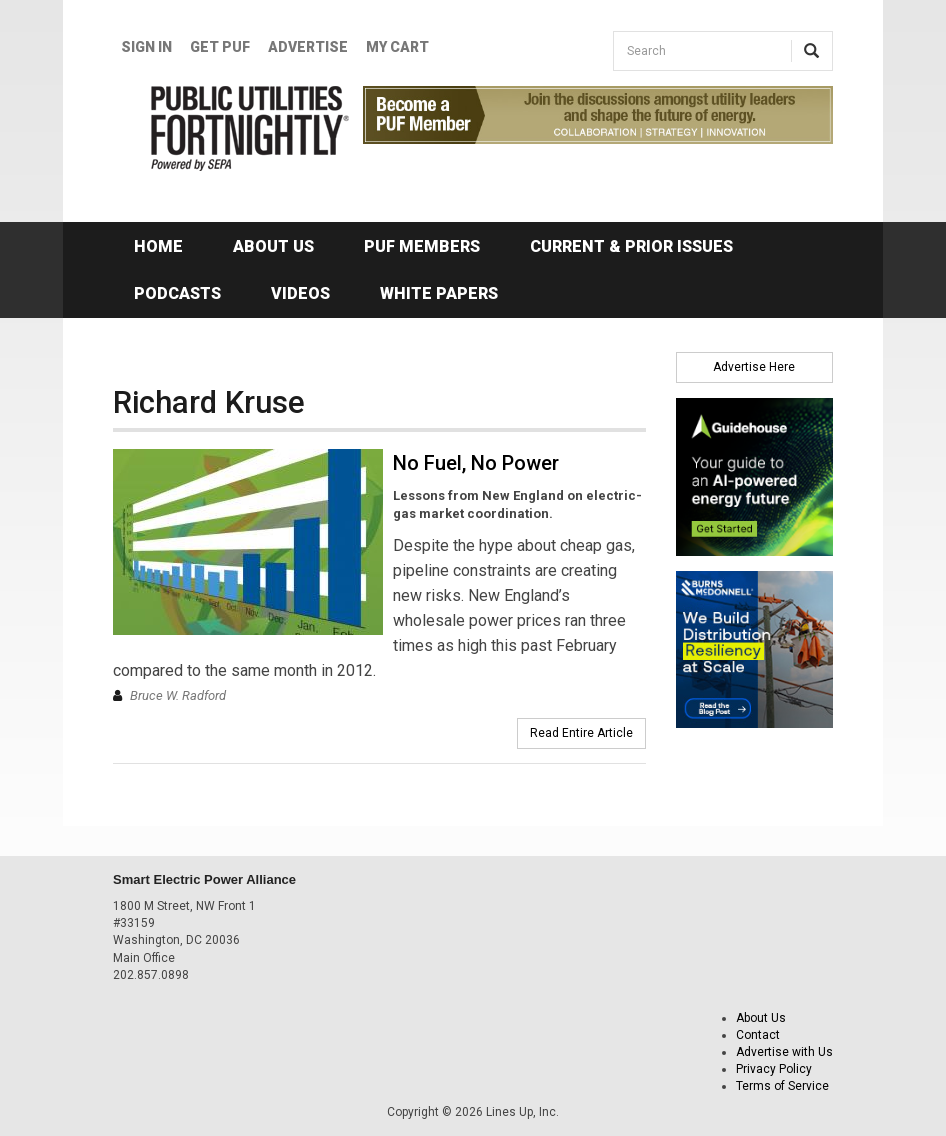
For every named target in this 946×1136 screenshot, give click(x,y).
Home (158, 246)
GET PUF (220, 47)
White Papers (439, 293)
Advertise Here (754, 367)
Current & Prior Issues (631, 246)
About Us (273, 246)
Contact (758, 1035)
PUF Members (422, 246)
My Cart (397, 47)
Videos (300, 293)
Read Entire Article (581, 733)
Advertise (308, 47)
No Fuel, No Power (476, 463)
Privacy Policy (774, 1069)
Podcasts (177, 293)
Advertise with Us (784, 1052)
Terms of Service (782, 1086)
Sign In (146, 47)
